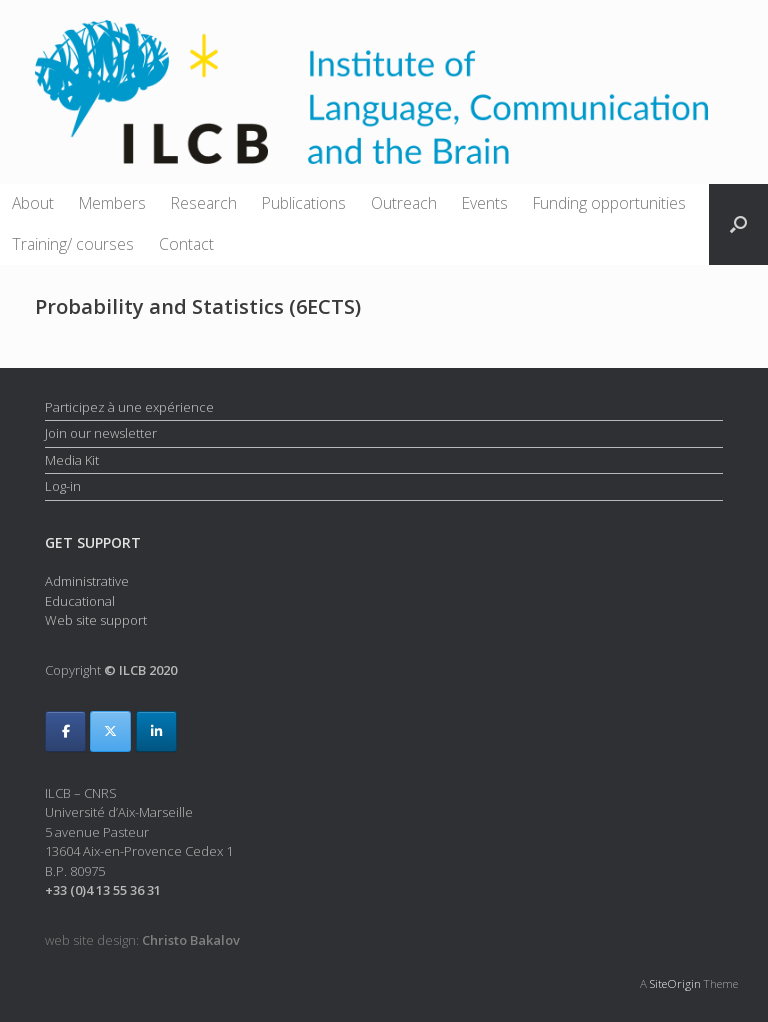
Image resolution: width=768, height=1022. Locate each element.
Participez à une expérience (129, 407)
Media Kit (72, 460)
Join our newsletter (101, 433)
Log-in (63, 486)
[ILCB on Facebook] (65, 731)
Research (204, 203)
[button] (738, 224)
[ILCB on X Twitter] (110, 731)
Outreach (404, 203)
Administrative (87, 581)
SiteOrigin (675, 983)
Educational (80, 601)
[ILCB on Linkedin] (156, 731)
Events (485, 203)
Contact (186, 244)
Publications (304, 203)
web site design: (142, 940)
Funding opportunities (609, 203)
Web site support (96, 620)
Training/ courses (73, 244)
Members (112, 203)
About (33, 203)
